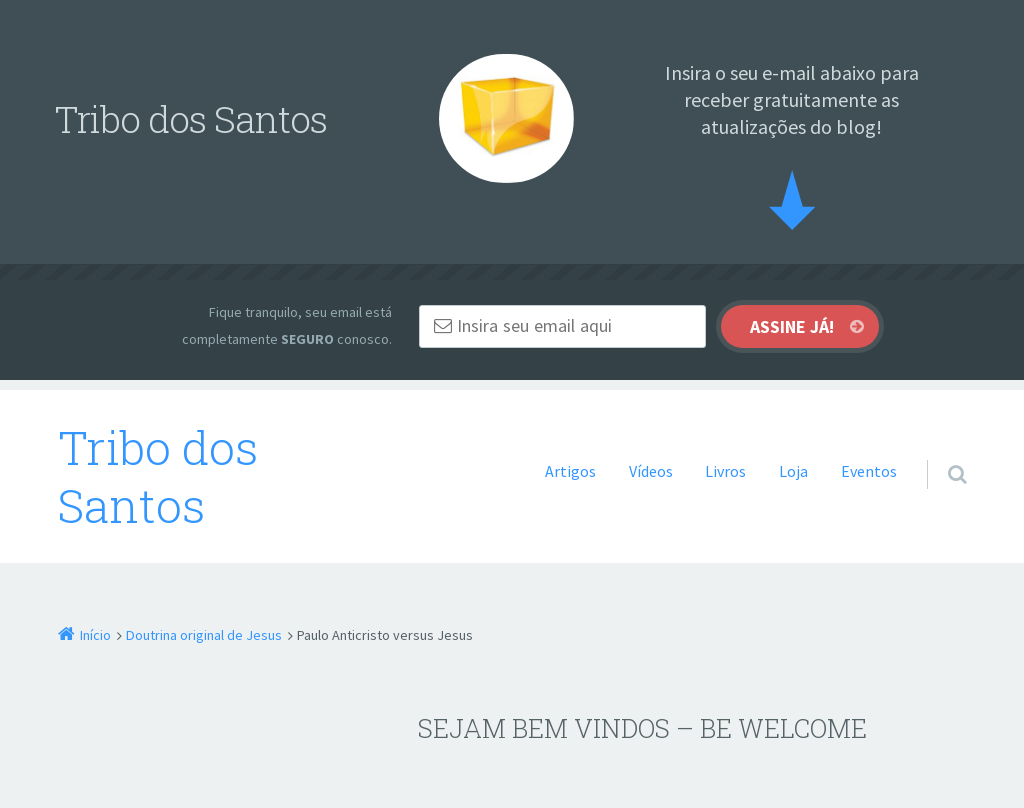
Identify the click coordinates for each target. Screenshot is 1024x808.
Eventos (869, 471)
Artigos (570, 471)
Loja (793, 471)
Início (95, 635)
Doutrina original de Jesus (204, 635)
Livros (725, 471)
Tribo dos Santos (158, 476)
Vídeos (651, 471)
